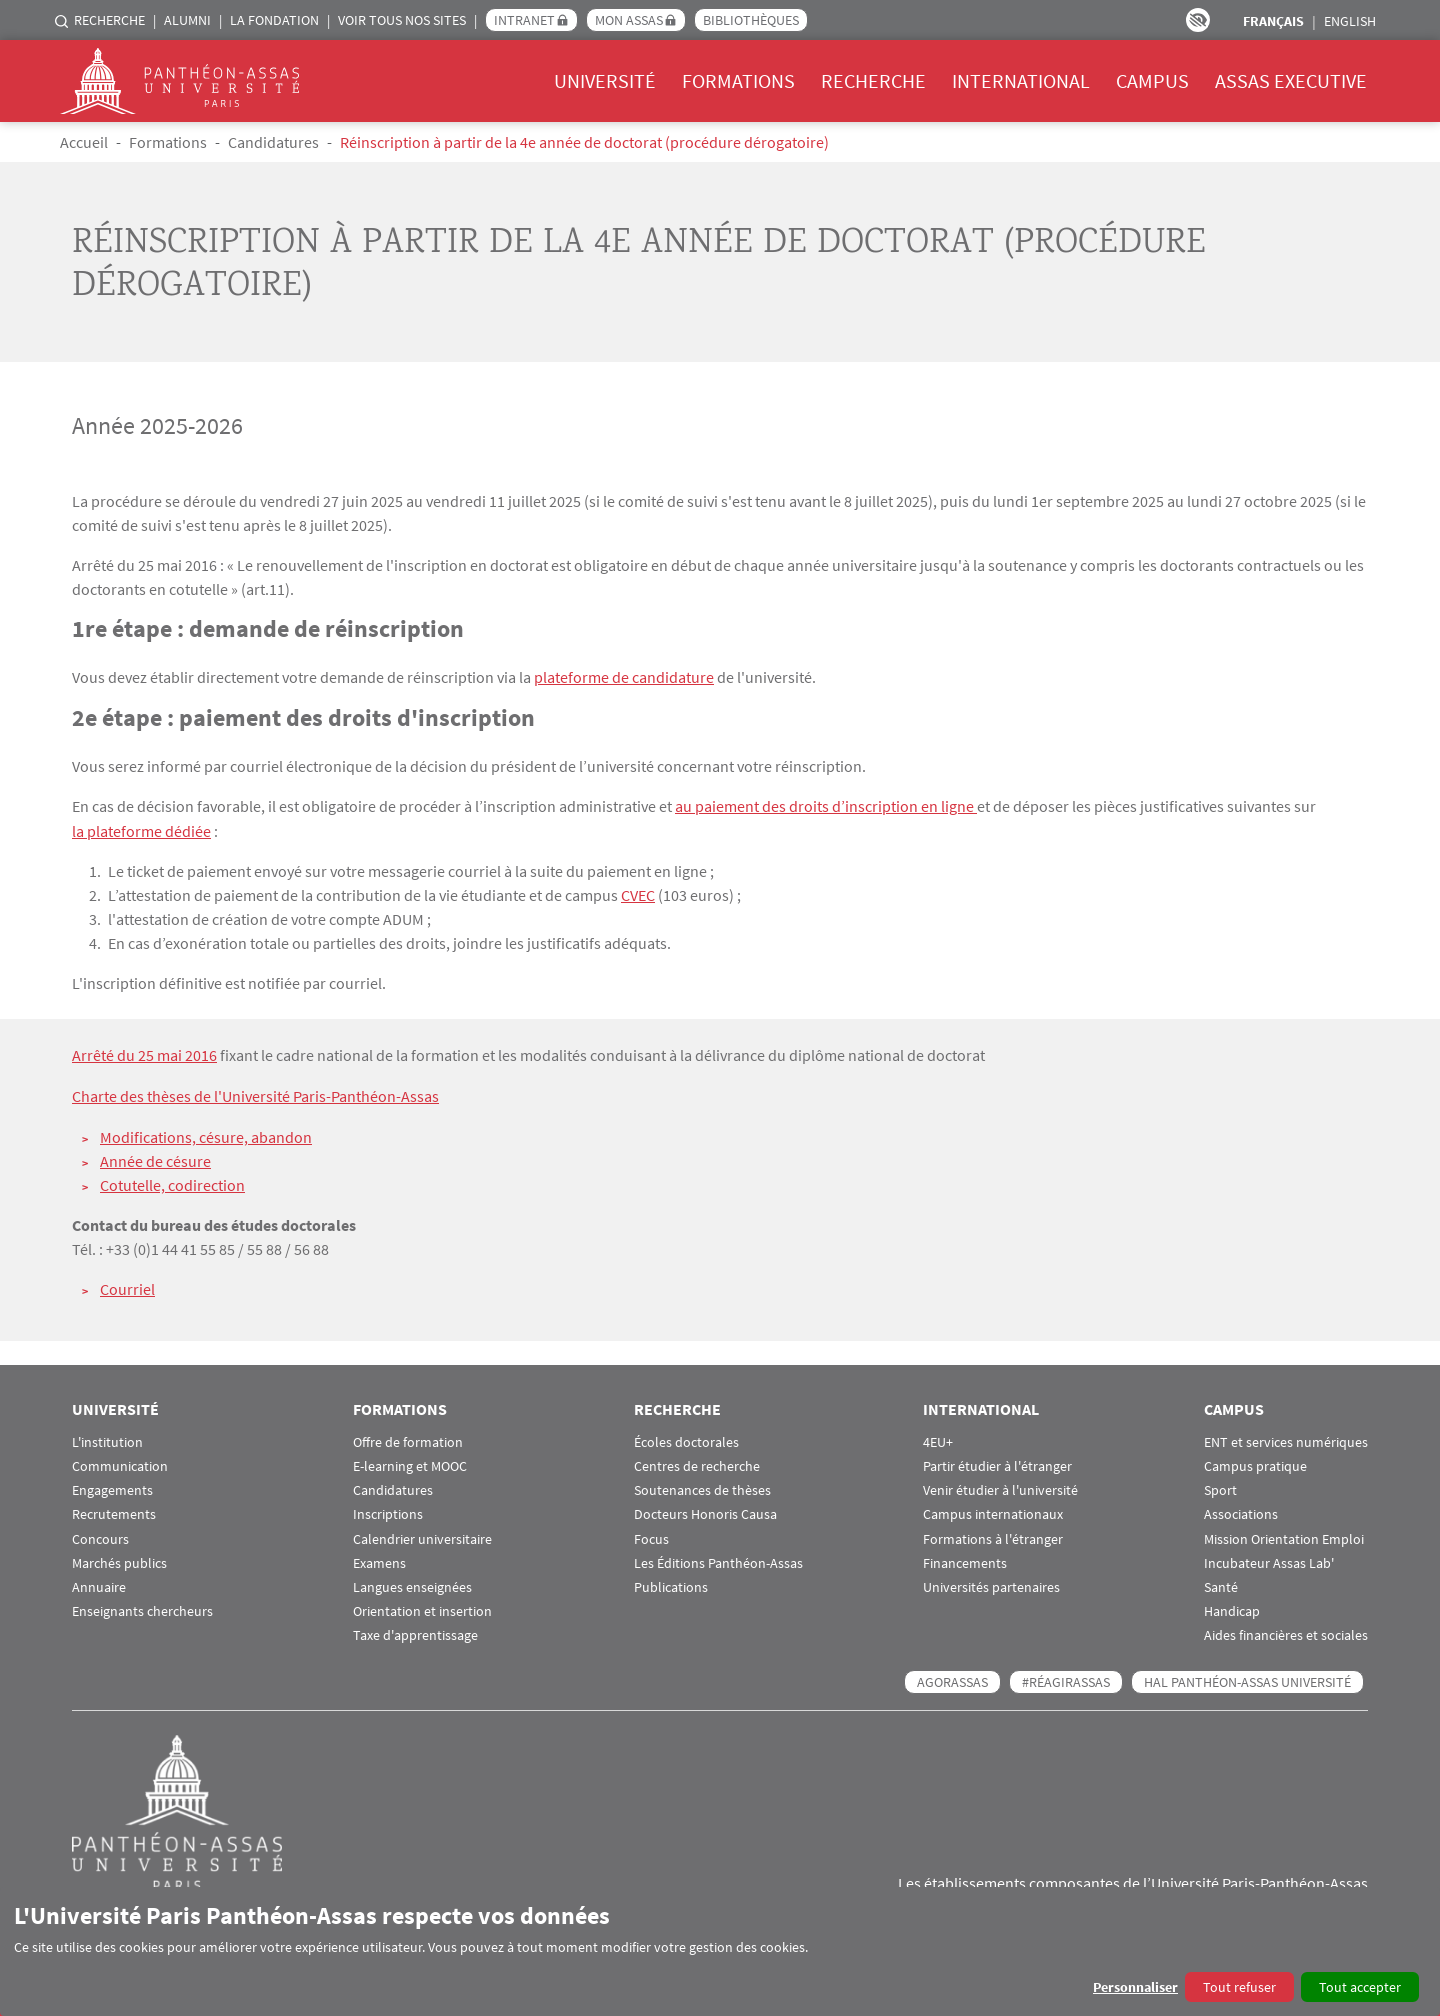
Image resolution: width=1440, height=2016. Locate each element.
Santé (1221, 1583)
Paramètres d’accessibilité (1198, 20)
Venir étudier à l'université (1000, 1486)
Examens (379, 1559)
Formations (738, 80)
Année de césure (155, 1157)
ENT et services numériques (1286, 1438)
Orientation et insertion (422, 1607)
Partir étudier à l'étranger (997, 1462)
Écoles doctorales (686, 1438)
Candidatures (273, 142)
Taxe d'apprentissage (415, 1632)
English (1350, 21)
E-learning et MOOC (410, 1462)
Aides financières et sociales (1286, 1632)
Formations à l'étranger (993, 1535)
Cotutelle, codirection (172, 1181)
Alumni (187, 20)
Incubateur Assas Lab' (1269, 1559)
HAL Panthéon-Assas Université (1247, 1679)
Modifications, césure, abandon (206, 1133)
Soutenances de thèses (702, 1486)
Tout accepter (1360, 1987)
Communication (120, 1462)
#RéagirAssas (1066, 1679)
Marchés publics (119, 1559)
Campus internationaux (993, 1511)
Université (605, 80)
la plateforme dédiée (141, 829)
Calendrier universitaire (422, 1535)
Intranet (524, 20)
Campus (1152, 80)
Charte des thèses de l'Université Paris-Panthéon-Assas (255, 1093)
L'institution (107, 1438)
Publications (671, 1583)
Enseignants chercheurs (142, 1607)
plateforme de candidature (624, 677)
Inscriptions (388, 1511)
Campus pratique (1255, 1462)
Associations (1241, 1511)
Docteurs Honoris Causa (705, 1511)
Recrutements (114, 1511)
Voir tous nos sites (402, 20)
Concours (100, 1535)
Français (1273, 21)
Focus (651, 1535)
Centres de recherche (697, 1462)
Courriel (127, 1285)
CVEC (638, 893)
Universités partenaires (991, 1583)
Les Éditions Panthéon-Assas (718, 1559)
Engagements (112, 1486)
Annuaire (99, 1583)
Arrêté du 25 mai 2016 (144, 1053)
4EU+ (938, 1438)
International (1021, 80)
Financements (965, 1559)
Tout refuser (1239, 1987)
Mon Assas (629, 20)
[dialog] (720, 1951)
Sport (1220, 1486)
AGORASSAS (952, 1679)
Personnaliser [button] (1135, 1987)
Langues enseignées (412, 1583)
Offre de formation (408, 1438)
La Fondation (274, 20)
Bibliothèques (751, 20)
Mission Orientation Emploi (1284, 1535)
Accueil (84, 142)
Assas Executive (1291, 80)
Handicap (1232, 1607)
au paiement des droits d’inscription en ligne (826, 805)
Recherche (109, 20)
